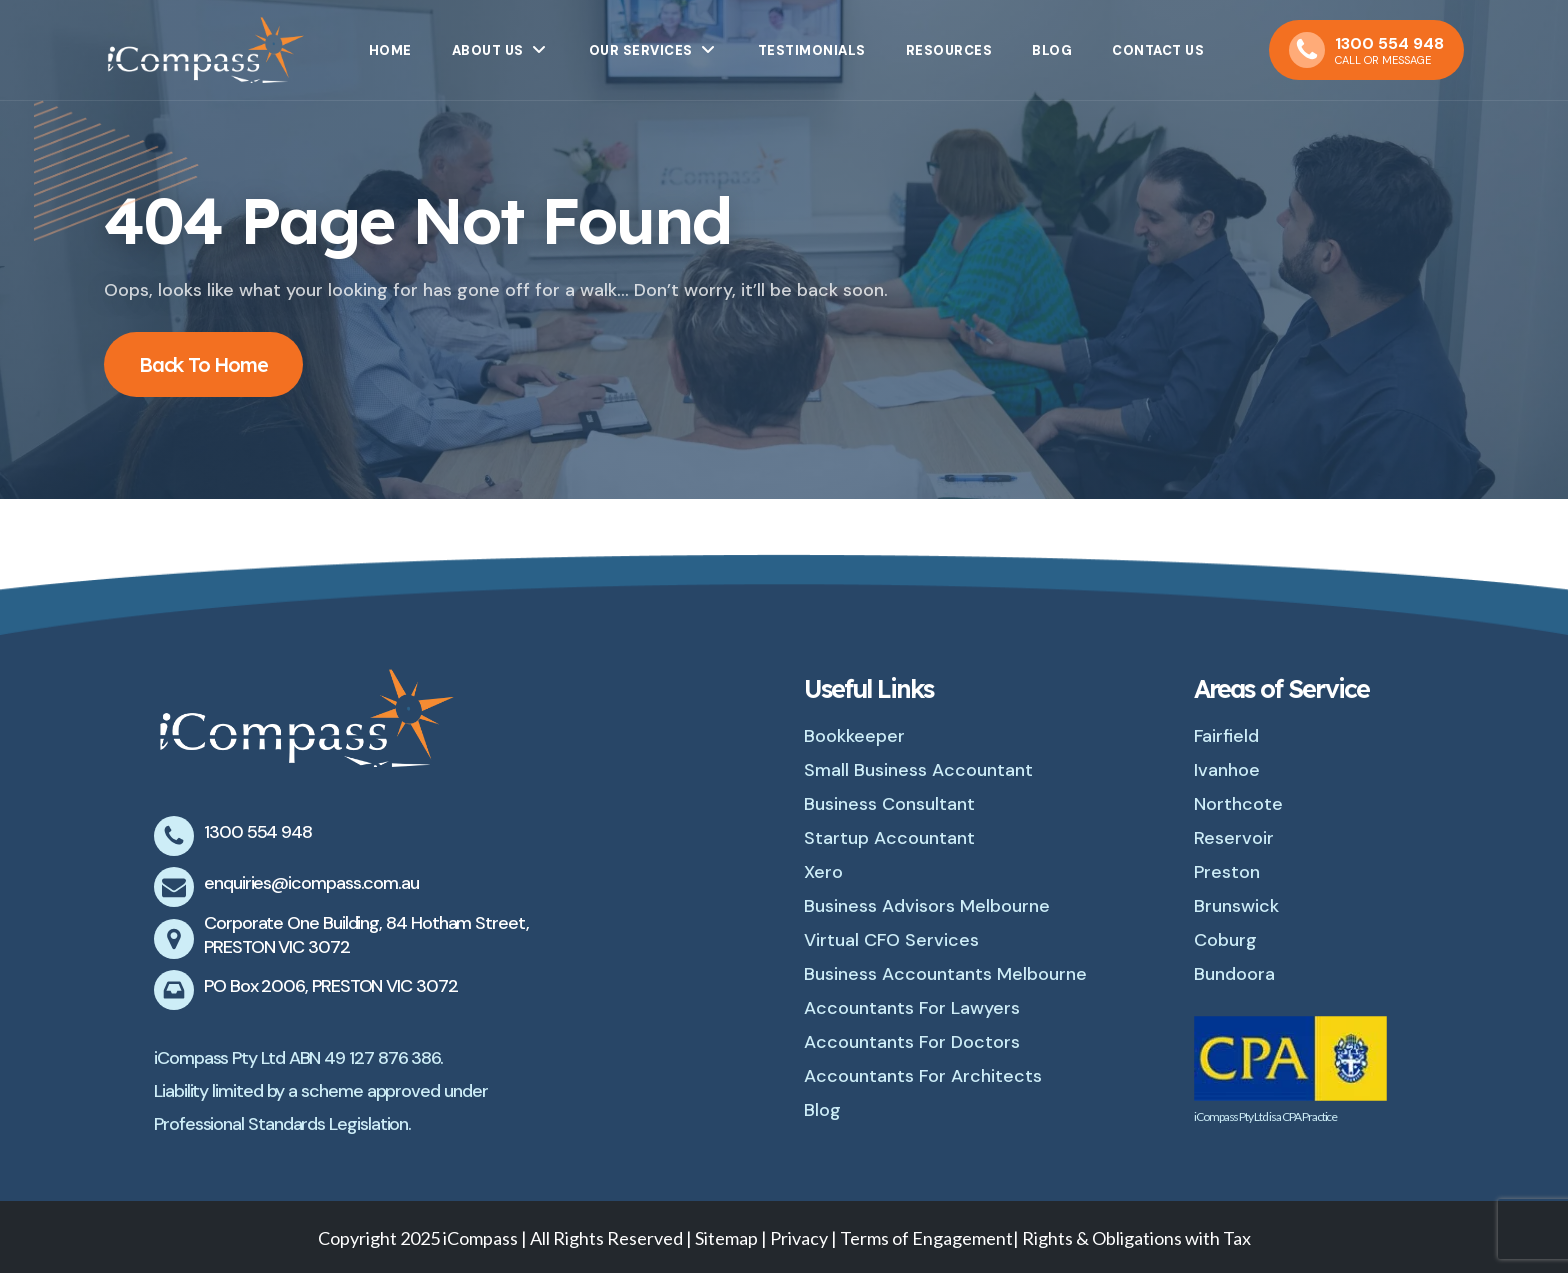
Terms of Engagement (926, 1238)
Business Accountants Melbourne (945, 974)
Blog (822, 1110)
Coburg (1225, 940)
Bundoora (1234, 974)
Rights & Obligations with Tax (1136, 1238)
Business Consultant (889, 804)
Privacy (800, 1238)
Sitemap (726, 1238)
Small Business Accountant (918, 770)
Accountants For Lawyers (912, 1008)
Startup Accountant (889, 838)
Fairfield (1226, 736)
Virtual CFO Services (891, 940)
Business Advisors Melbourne (927, 906)
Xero (823, 872)
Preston (1227, 872)
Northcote (1238, 804)
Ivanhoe (1227, 770)
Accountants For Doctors (912, 1042)
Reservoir (1234, 838)
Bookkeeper (854, 736)
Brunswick (1236, 906)
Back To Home (203, 364)
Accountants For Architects (923, 1076)
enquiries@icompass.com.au (311, 883)
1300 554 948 (258, 832)
